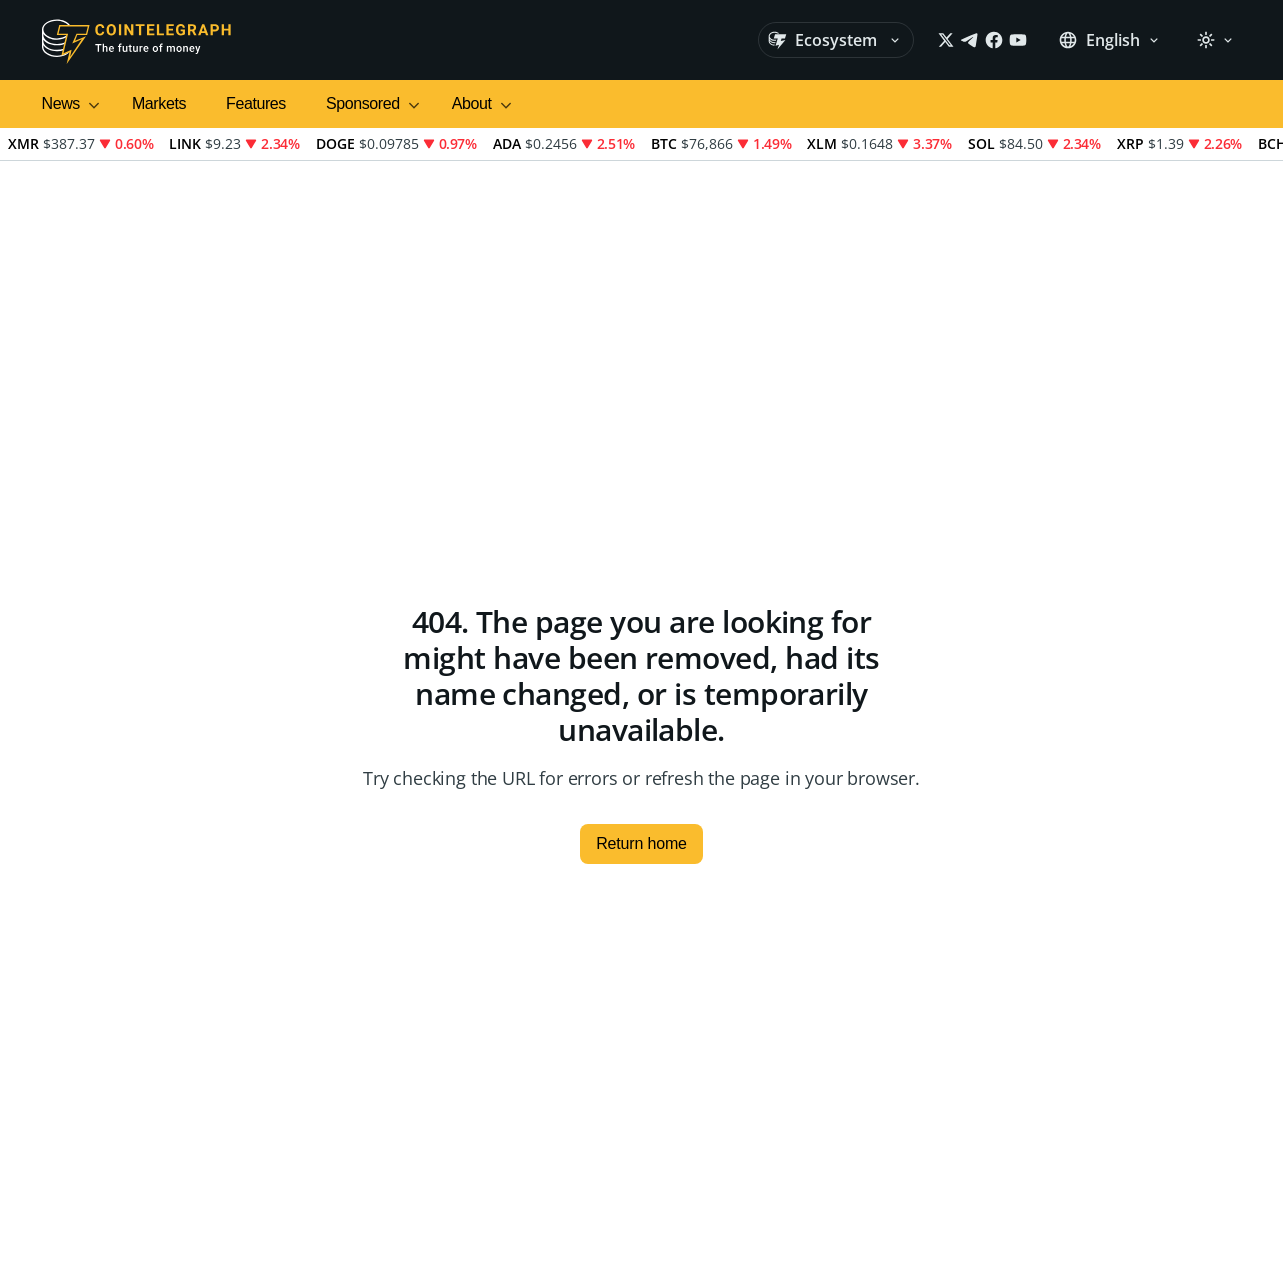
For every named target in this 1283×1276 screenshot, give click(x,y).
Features (256, 103)
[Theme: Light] (1215, 40)
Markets (159, 103)
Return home (641, 843)
